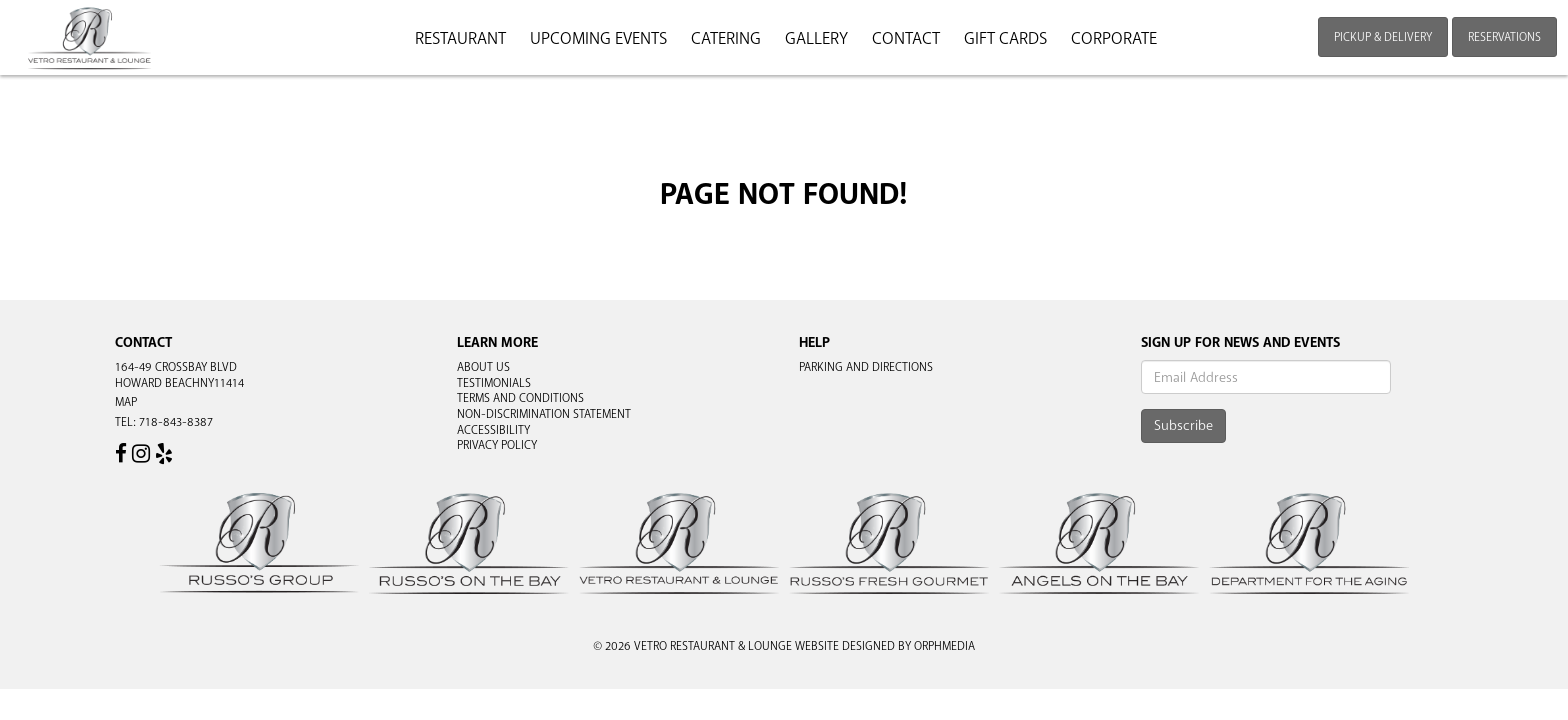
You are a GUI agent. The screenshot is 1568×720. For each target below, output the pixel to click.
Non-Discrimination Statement (544, 414)
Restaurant (460, 38)
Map (126, 402)
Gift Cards (1005, 38)
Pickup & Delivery (1383, 37)
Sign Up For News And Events (1240, 342)
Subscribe (1183, 425)
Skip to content (73, 92)
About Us (483, 367)
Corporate (1114, 38)
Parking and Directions (866, 367)
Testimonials (494, 383)
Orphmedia (944, 646)
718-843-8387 (176, 422)
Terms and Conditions (520, 398)
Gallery (816, 38)
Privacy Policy (497, 445)
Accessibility (493, 430)
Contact (906, 38)
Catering (726, 38)
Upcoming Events (598, 38)
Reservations (1504, 37)
